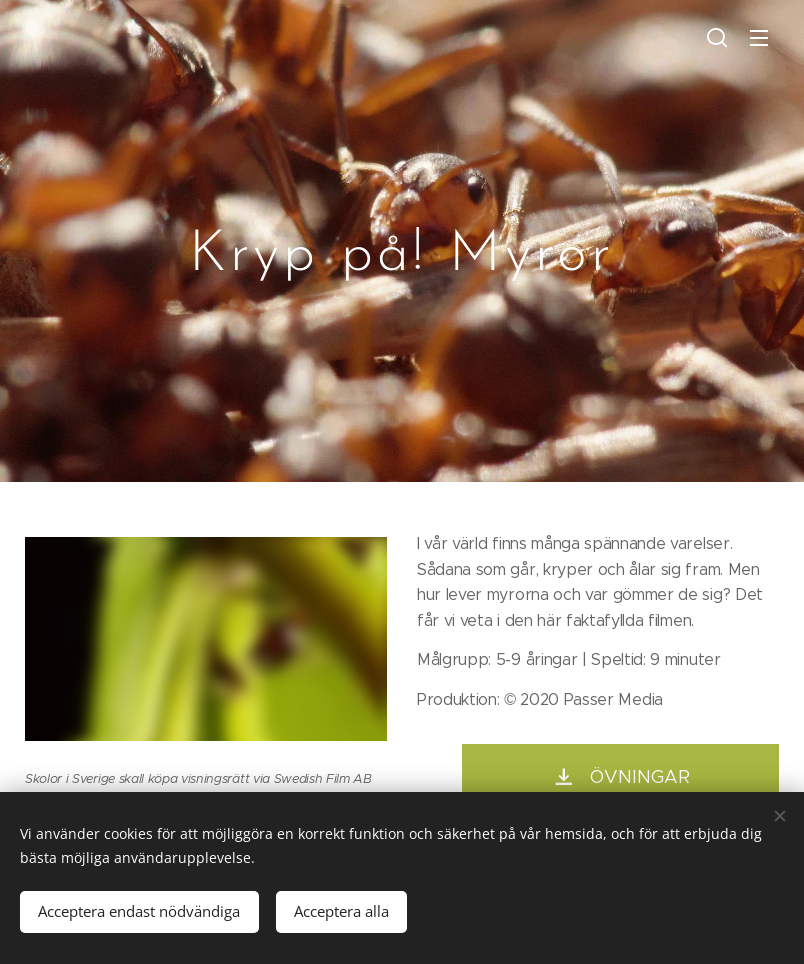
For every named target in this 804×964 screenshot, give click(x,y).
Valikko (759, 38)
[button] (717, 37)
